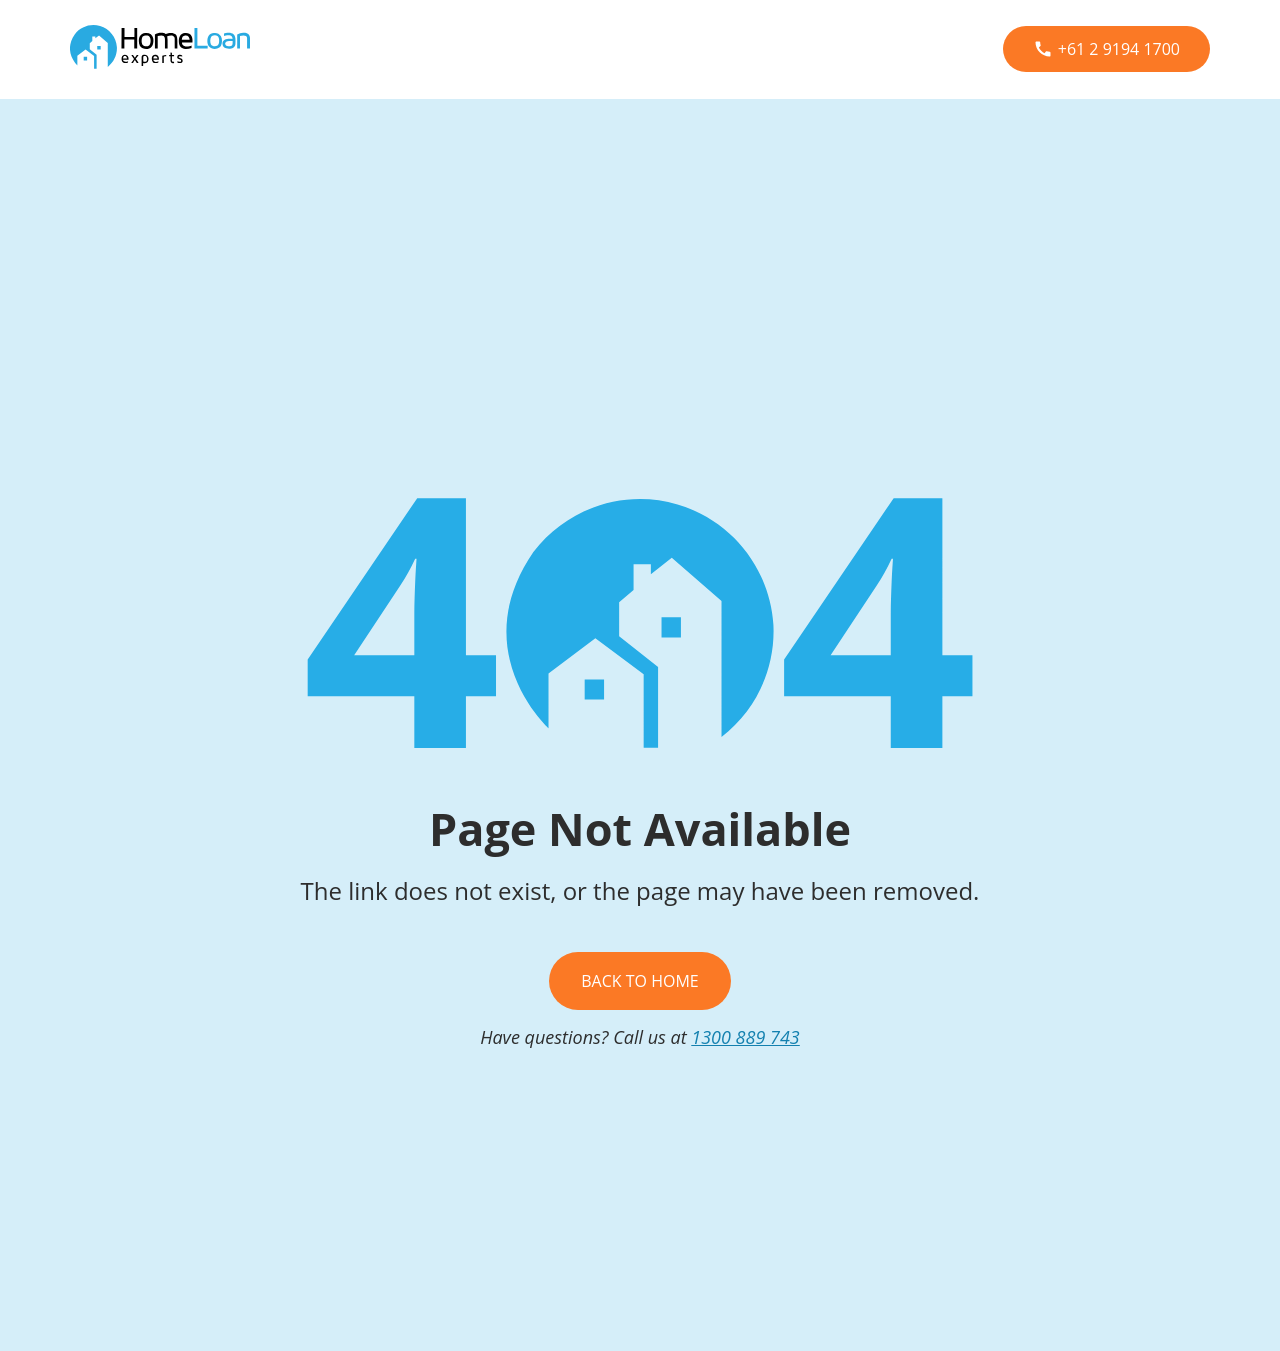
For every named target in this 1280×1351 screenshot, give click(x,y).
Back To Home (639, 981)
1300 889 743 (745, 1037)
